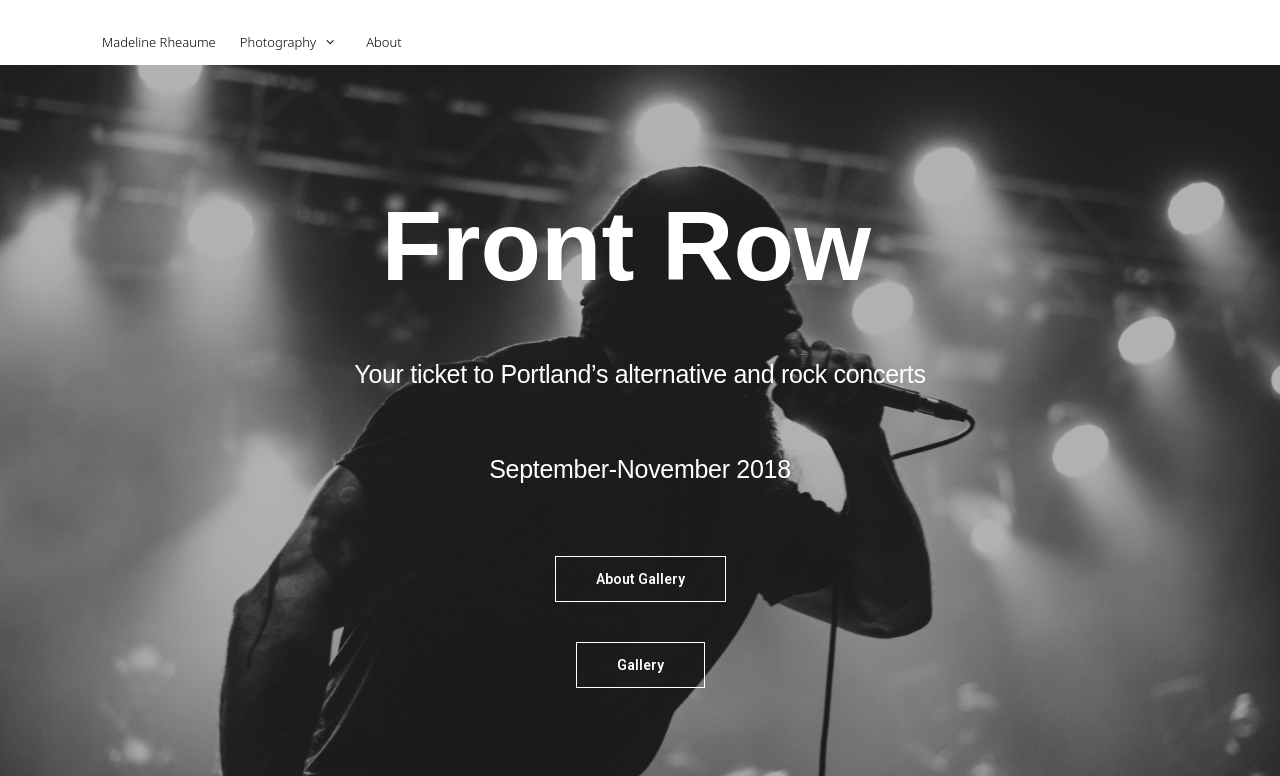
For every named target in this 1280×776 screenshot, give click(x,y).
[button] (640, 579)
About (384, 42)
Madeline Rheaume (159, 42)
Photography (297, 42)
